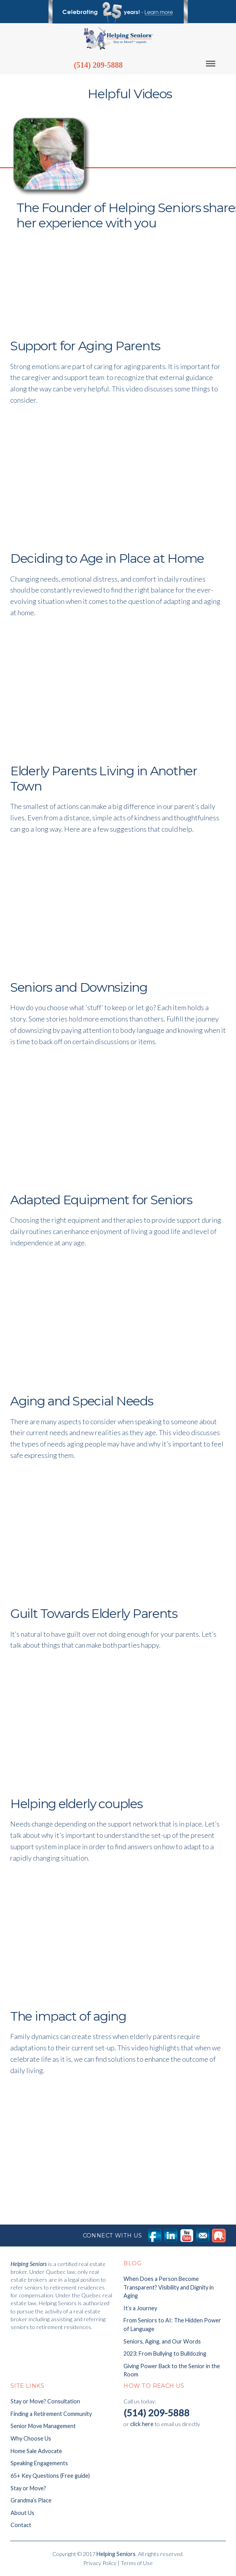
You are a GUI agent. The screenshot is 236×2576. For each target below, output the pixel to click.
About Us (22, 2512)
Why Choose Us (31, 2438)
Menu (216, 63)
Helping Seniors (116, 2554)
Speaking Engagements (39, 2463)
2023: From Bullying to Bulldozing (164, 2353)
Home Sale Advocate (36, 2451)
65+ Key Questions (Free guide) (50, 2475)
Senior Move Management (43, 2426)
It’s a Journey (140, 2308)
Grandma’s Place (31, 2500)
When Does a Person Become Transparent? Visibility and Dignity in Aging (168, 2287)
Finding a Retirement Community (51, 2413)
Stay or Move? (28, 2488)
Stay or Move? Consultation (45, 2401)
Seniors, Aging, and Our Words (162, 2341)
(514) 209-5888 (98, 65)
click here (142, 2424)
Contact (21, 2525)
